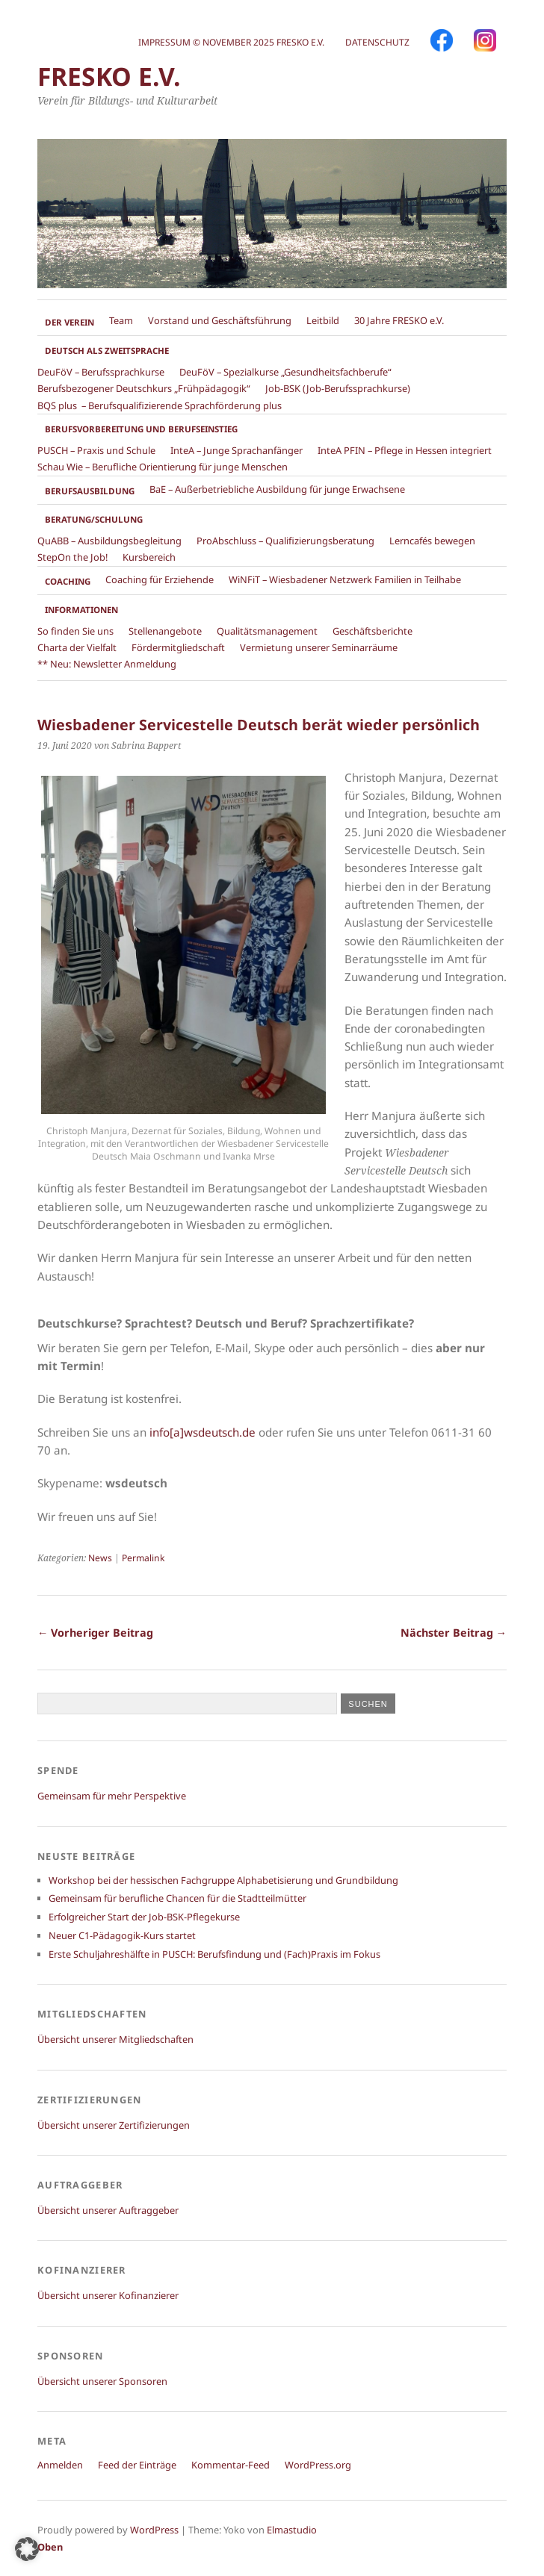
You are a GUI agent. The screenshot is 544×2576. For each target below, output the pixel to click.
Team (121, 320)
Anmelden (60, 2464)
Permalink (143, 1558)
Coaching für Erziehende (159, 579)
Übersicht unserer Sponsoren (102, 2381)
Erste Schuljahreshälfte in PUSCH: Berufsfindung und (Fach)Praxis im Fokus (214, 1954)
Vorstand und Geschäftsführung (219, 320)
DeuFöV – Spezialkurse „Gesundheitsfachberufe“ (285, 372)
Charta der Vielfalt (77, 647)
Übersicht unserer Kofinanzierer (108, 2295)
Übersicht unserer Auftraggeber (108, 2210)
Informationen (81, 609)
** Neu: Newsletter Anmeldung (106, 664)
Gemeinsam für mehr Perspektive (111, 1795)
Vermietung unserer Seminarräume (319, 647)
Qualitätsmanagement (267, 631)
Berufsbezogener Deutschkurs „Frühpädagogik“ (143, 388)
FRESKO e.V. (109, 76)
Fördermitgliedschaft (178, 647)
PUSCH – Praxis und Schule (96, 450)
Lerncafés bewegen (432, 540)
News (100, 1558)
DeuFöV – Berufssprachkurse (100, 372)
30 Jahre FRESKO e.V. (399, 320)
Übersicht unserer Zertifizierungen (113, 2125)
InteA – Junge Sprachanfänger (236, 450)
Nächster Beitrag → (454, 1632)
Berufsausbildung (90, 491)
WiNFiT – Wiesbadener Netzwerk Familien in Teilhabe (345, 579)
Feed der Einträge (137, 2464)
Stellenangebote (165, 631)
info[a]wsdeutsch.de (202, 1432)
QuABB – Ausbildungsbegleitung (109, 540)
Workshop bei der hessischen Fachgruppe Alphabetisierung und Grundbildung (223, 1880)
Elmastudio (292, 2529)
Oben (50, 2547)
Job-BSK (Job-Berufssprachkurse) (337, 388)
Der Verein (69, 322)
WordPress (154, 2529)
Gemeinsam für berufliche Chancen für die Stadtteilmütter (177, 1898)
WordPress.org (318, 2464)
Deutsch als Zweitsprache (107, 350)
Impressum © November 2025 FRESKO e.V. (231, 42)
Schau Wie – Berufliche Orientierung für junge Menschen (162, 466)
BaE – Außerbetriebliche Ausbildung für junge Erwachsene (277, 489)
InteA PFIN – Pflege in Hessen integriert (405, 450)
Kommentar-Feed (230, 2464)
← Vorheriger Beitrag (95, 1632)
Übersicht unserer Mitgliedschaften (115, 2039)
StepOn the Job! (72, 557)
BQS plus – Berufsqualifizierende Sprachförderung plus (159, 405)
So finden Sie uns (75, 631)
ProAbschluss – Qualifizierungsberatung (285, 540)
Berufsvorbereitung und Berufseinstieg (141, 429)
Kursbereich (149, 557)
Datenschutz (377, 42)
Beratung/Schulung (94, 519)
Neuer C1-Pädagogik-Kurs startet (122, 1935)
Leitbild (322, 320)
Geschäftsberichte (372, 631)
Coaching (67, 581)
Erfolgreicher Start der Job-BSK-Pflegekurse (144, 1916)
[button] (27, 2549)
